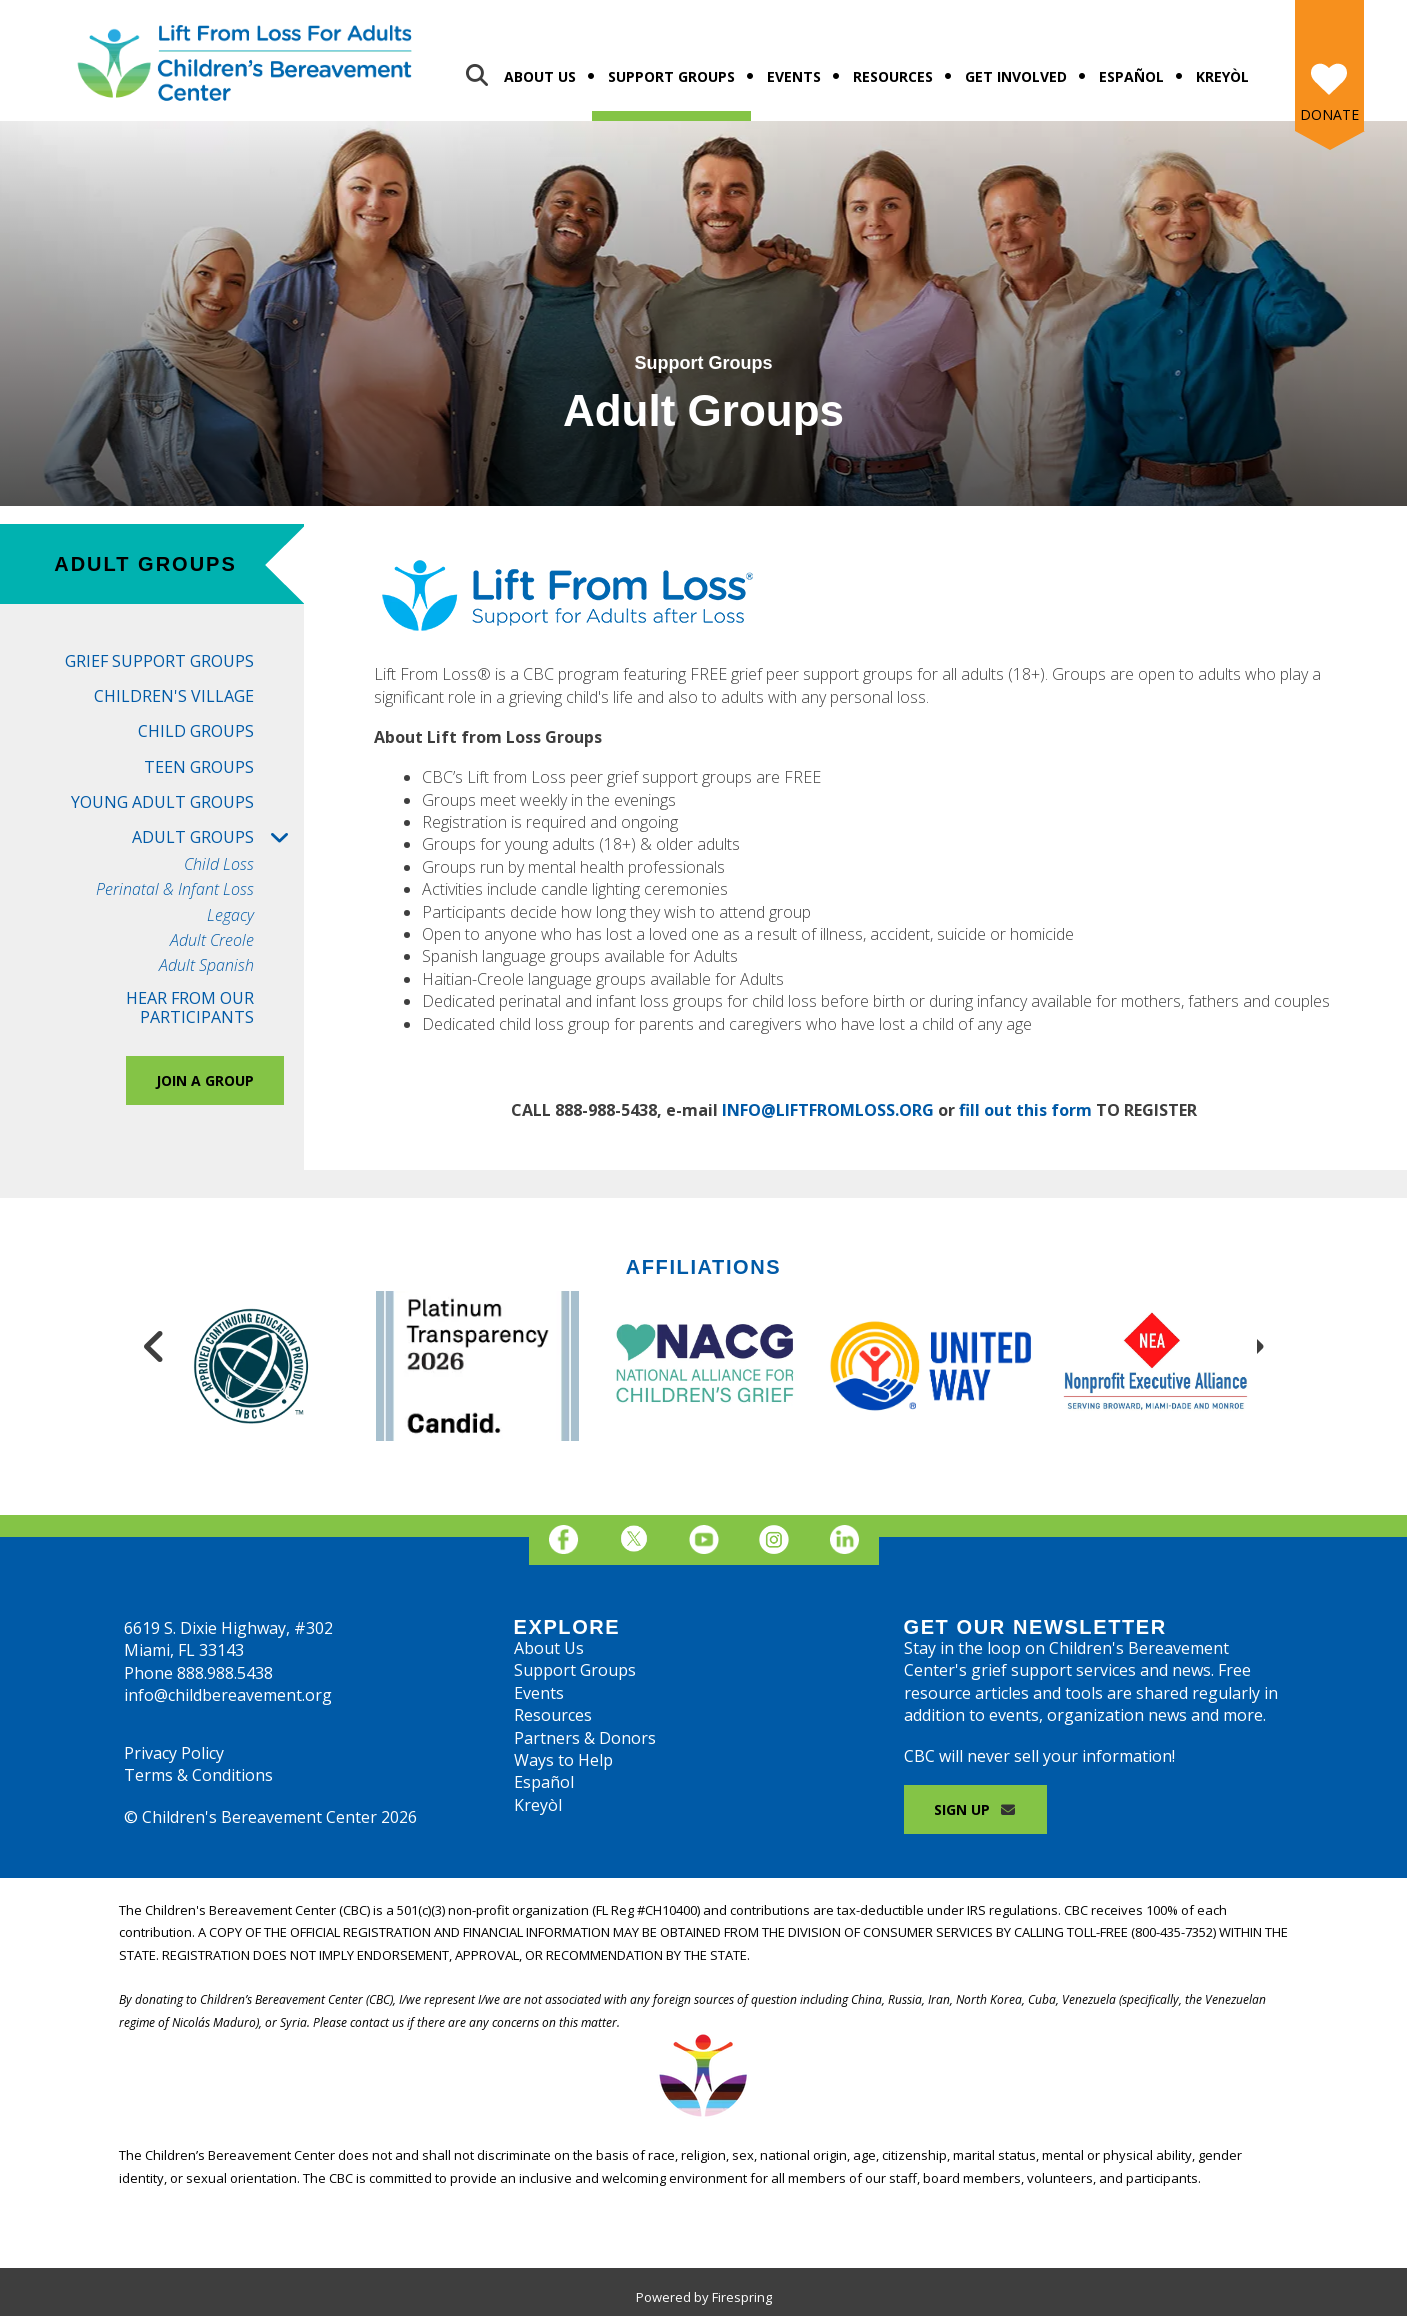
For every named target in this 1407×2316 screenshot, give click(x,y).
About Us (540, 76)
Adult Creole (212, 940)
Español (1131, 76)
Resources (893, 76)
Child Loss (219, 864)
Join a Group (205, 1080)
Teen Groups (199, 767)
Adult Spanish (206, 965)
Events (794, 76)
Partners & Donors (585, 1738)
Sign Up (976, 1809)
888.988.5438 (225, 1673)
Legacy (230, 915)
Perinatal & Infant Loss (175, 889)
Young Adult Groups (162, 802)
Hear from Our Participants (190, 1007)
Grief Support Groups (159, 661)
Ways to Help (563, 1760)
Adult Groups (218, 837)
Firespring (742, 2297)
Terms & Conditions (198, 1775)
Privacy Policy (174, 1753)
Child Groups (196, 731)
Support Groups (671, 76)
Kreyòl (1222, 76)
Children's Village (174, 696)
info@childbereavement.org (228, 1695)
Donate (1329, 114)
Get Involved (1016, 76)
